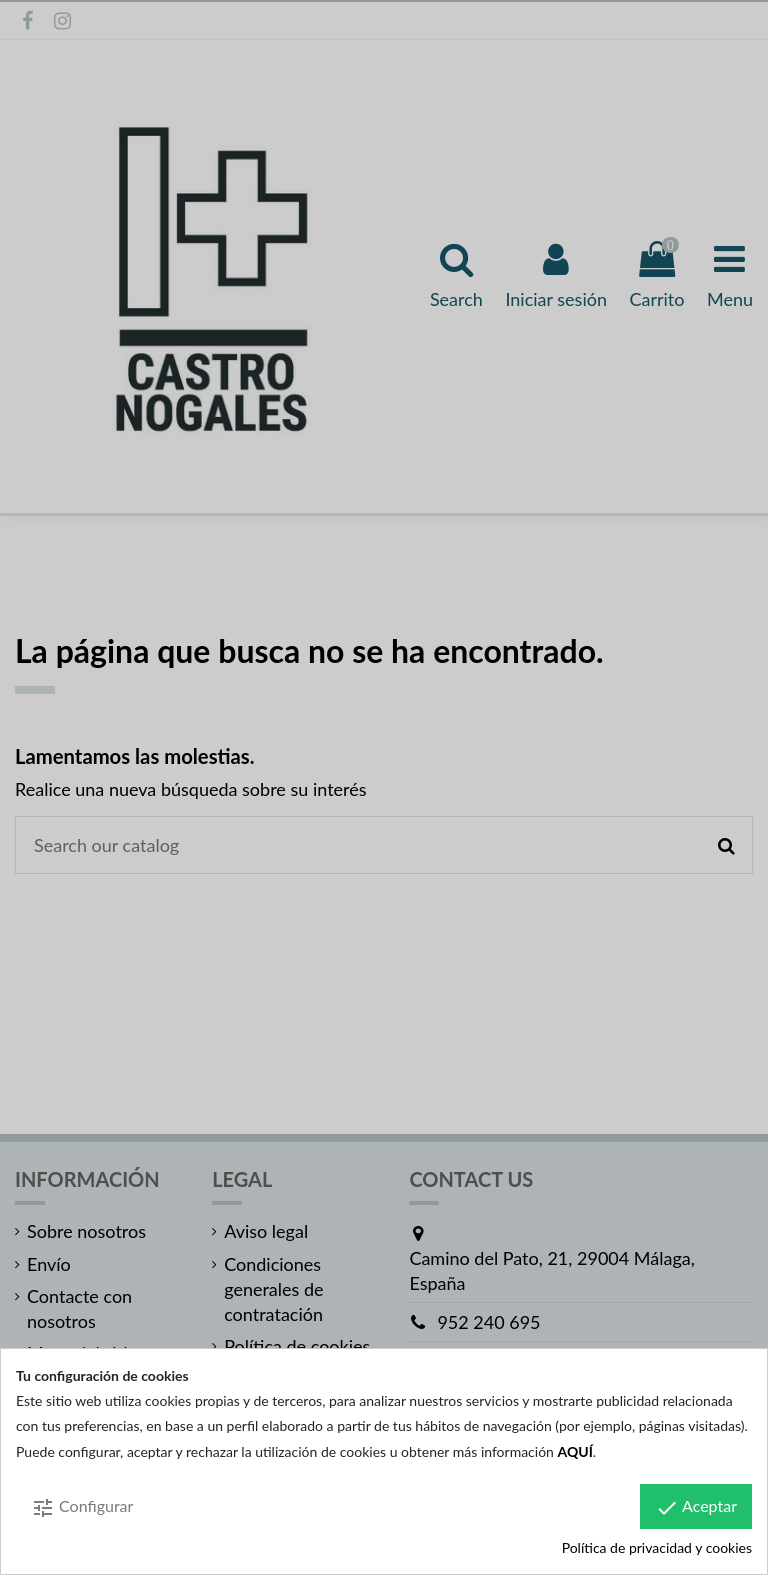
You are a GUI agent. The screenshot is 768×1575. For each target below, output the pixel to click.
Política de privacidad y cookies (657, 1547)
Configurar (82, 1508)
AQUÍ (575, 1451)
